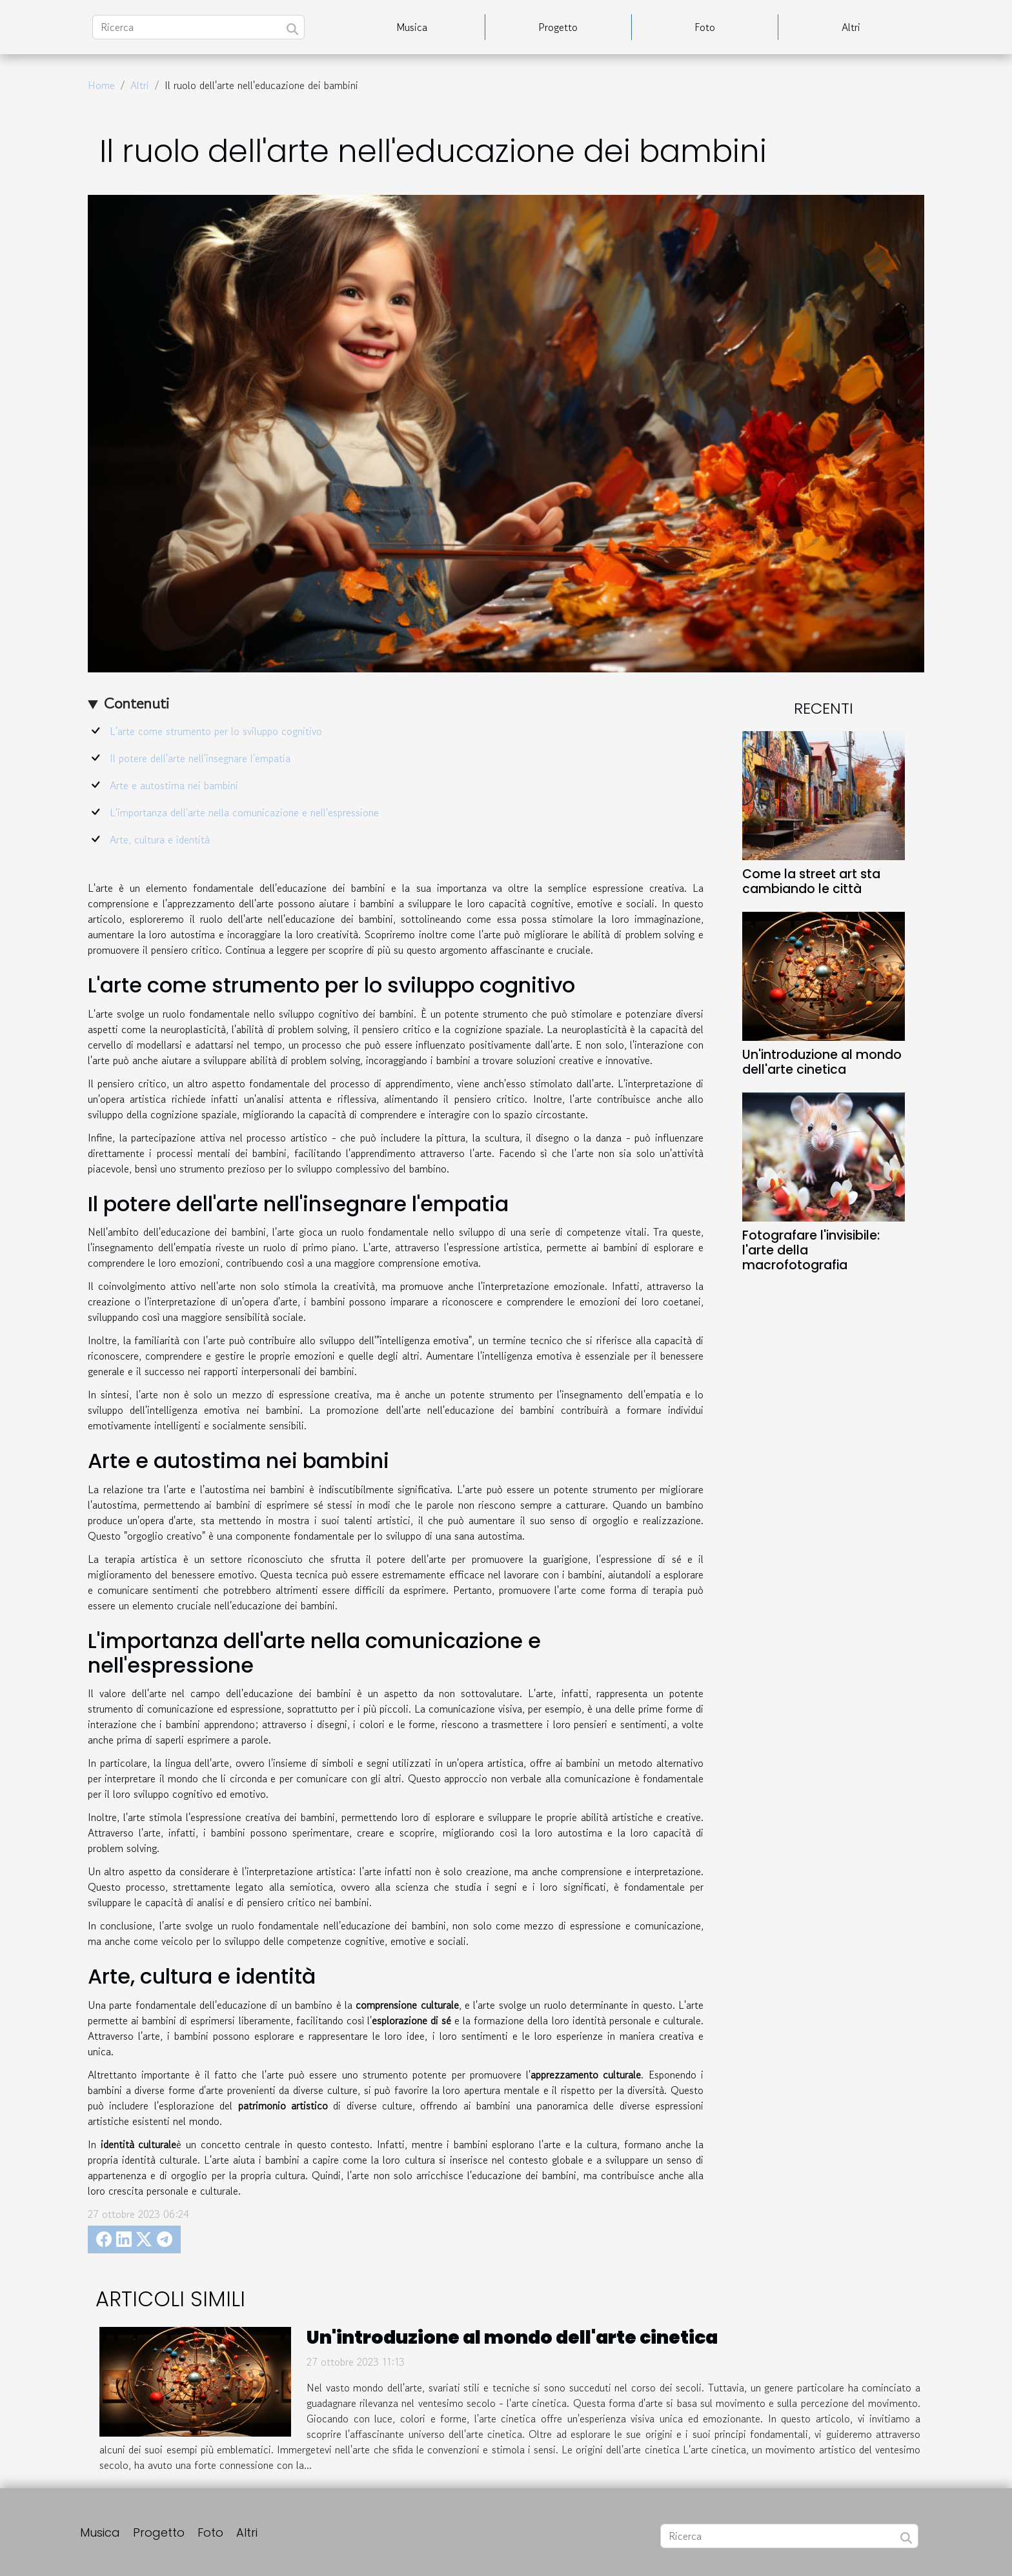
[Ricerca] (198, 27)
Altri (851, 27)
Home (101, 85)
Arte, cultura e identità (160, 839)
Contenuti (136, 703)
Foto (704, 27)
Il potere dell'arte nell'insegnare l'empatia (200, 758)
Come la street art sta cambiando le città (811, 881)
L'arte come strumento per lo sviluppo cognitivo (216, 731)
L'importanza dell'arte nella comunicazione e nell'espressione (244, 812)
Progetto (558, 27)
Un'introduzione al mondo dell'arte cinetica (822, 1062)
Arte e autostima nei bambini (174, 785)
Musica (411, 27)
